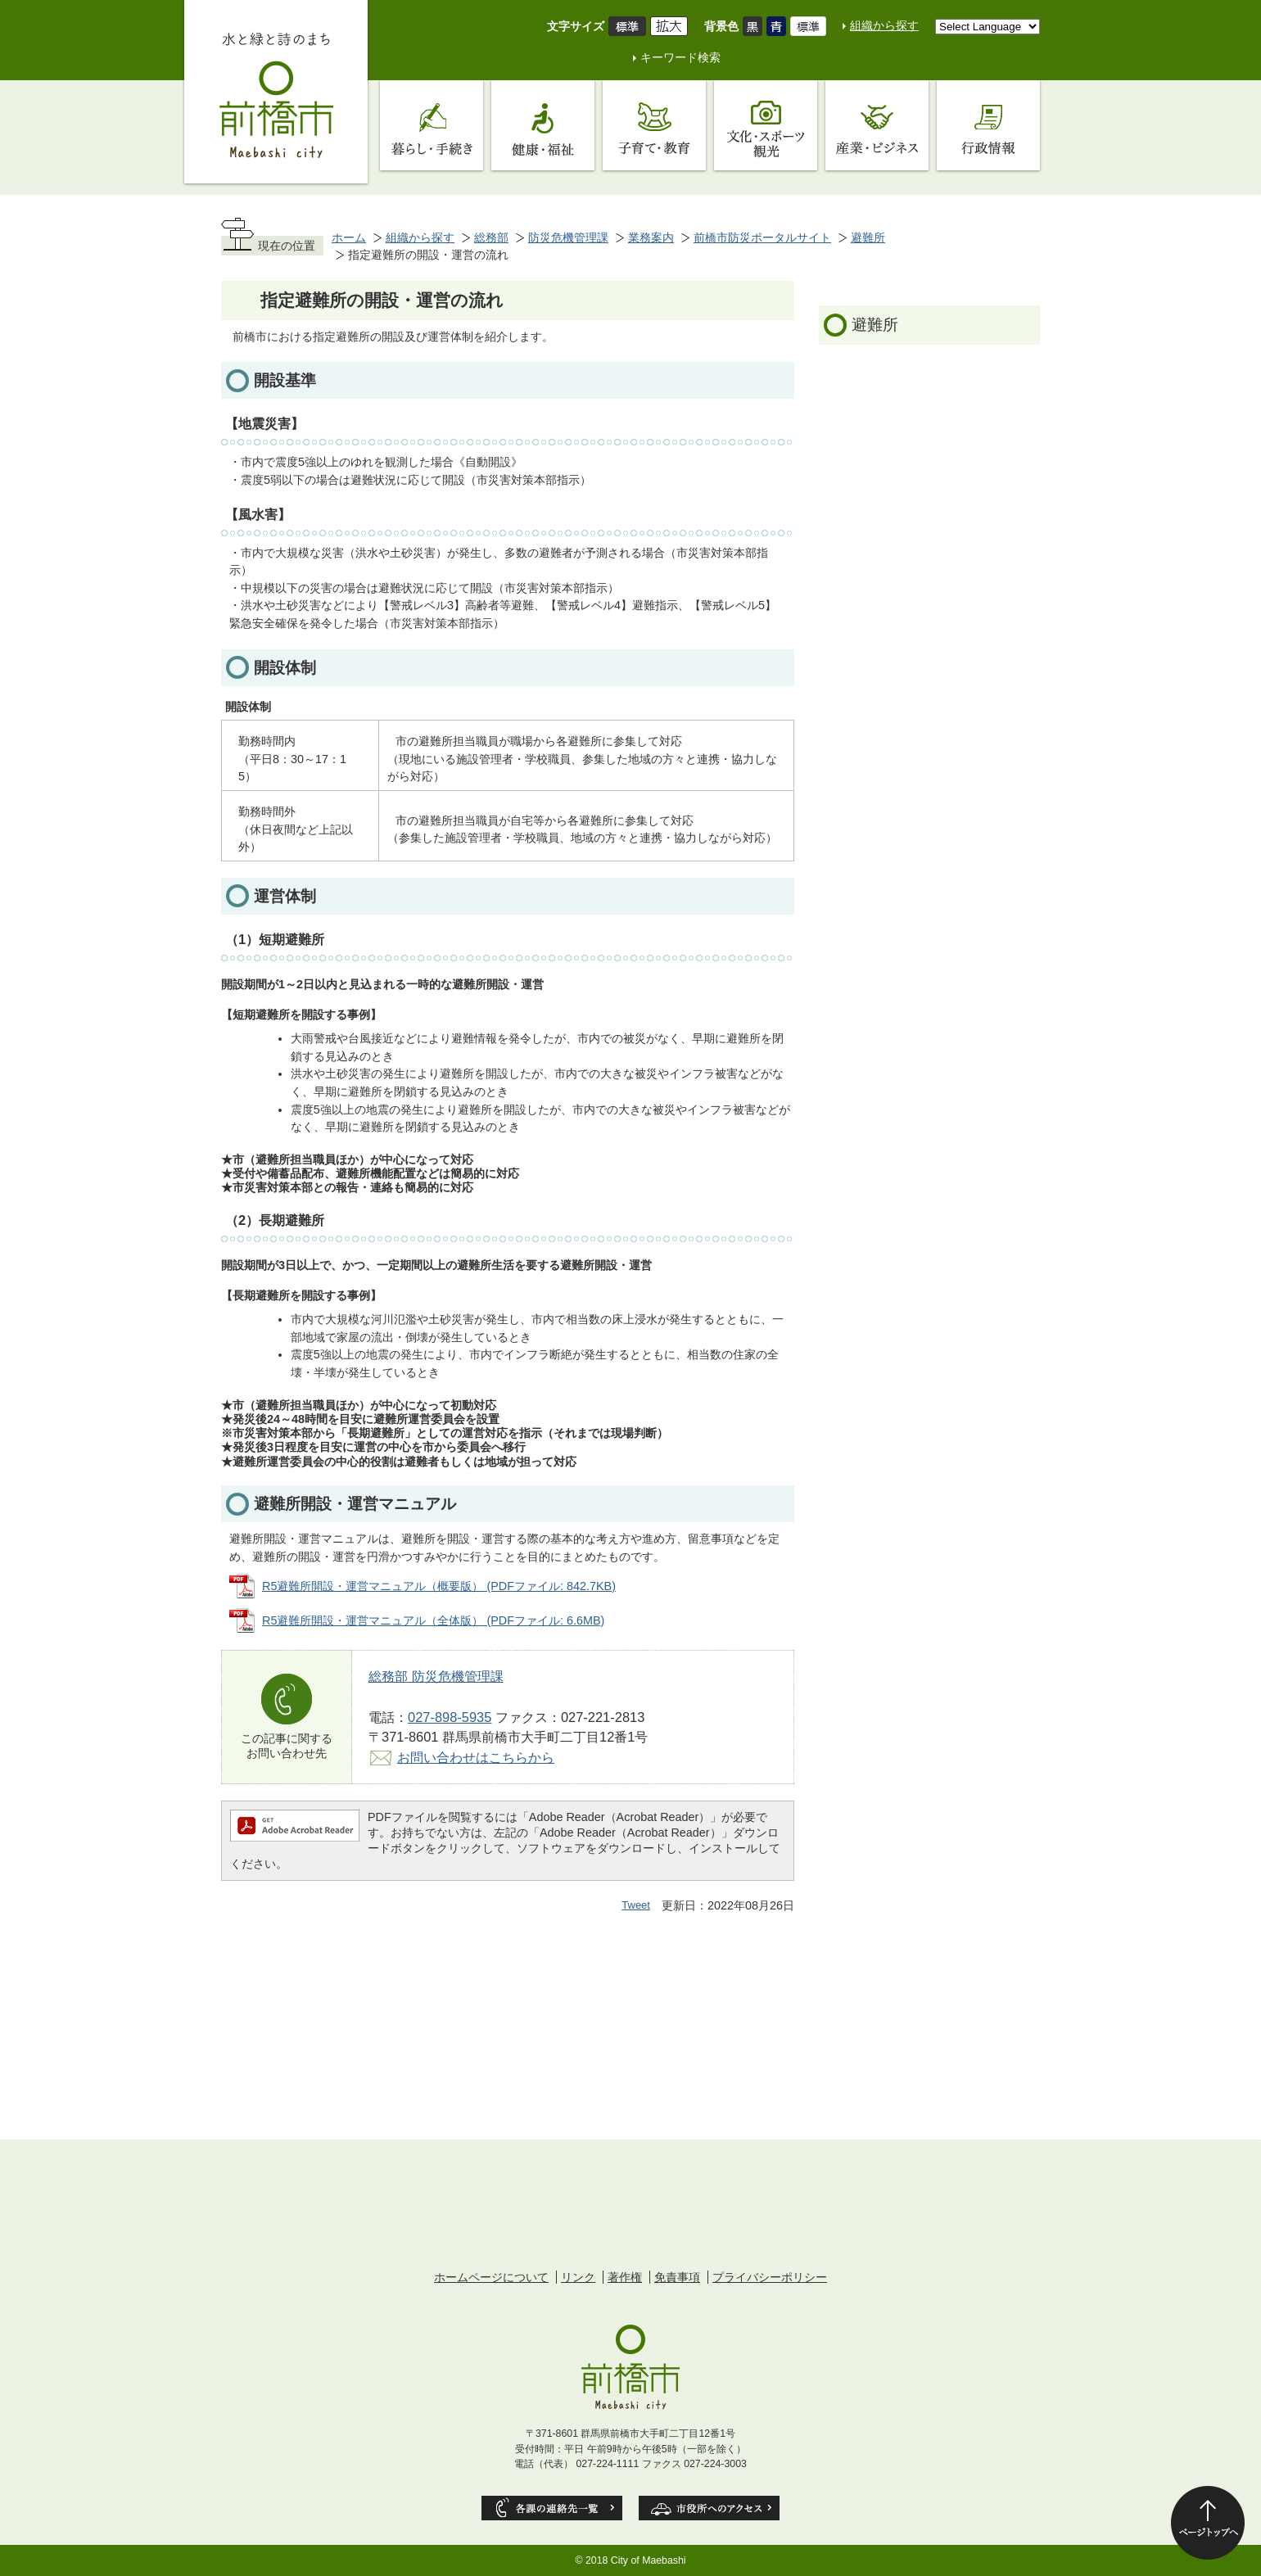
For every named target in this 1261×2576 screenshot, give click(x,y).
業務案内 (651, 237)
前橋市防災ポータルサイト (762, 237)
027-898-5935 (449, 1717)
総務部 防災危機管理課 (436, 1676)
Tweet (635, 1905)
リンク (578, 2277)
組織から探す (884, 25)
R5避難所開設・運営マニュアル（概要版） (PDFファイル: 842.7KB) (439, 1586)
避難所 (868, 237)
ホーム (349, 237)
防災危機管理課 (568, 237)
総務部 (491, 237)
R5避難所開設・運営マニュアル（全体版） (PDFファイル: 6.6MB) (433, 1620)
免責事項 (677, 2277)
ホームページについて (491, 2277)
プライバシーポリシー (769, 2277)
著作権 (625, 2277)
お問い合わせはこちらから (475, 1757)
